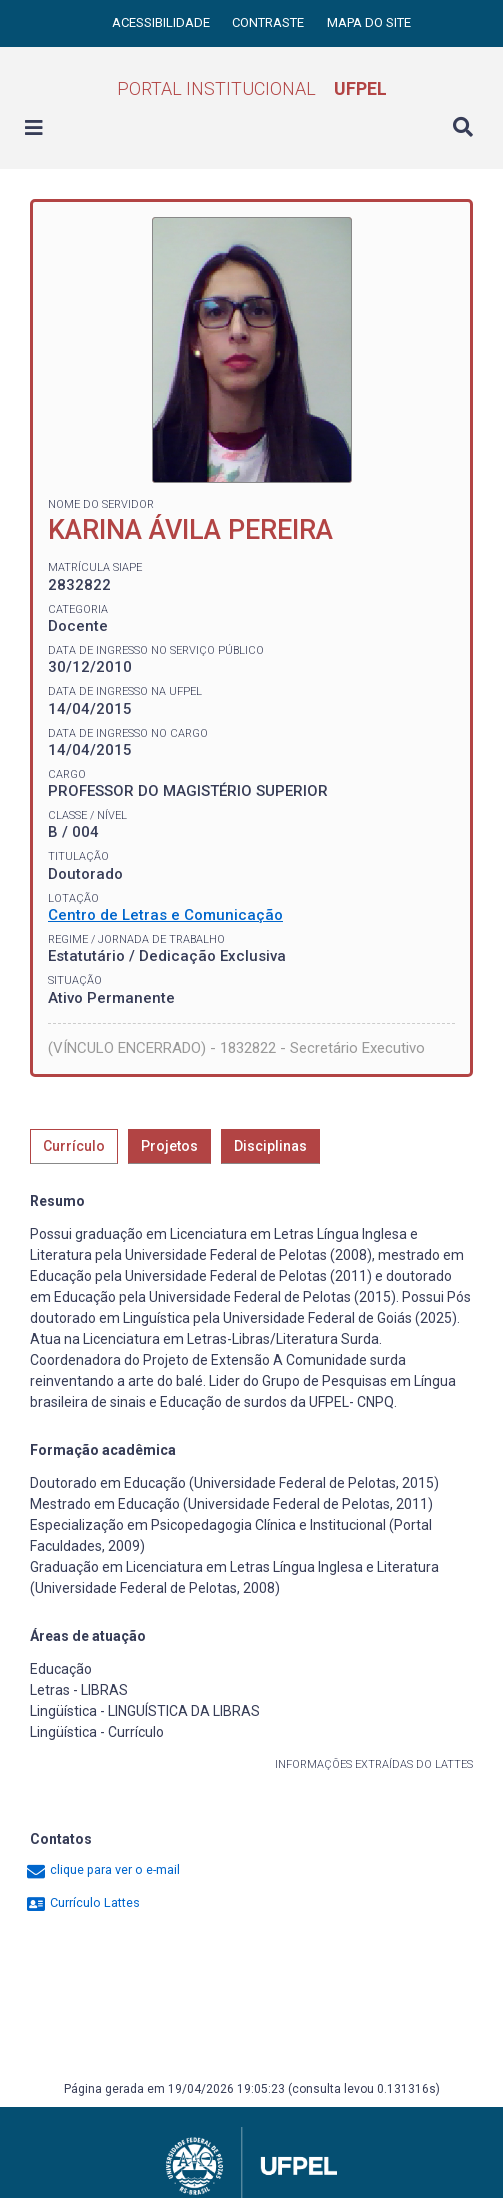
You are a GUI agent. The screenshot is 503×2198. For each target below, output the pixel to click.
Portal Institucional (252, 88)
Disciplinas (270, 1146)
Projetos (169, 1146)
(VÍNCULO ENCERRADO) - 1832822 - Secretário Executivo (236, 1048)
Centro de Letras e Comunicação (165, 915)
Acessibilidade (162, 22)
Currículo (74, 1146)
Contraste (269, 22)
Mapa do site (369, 22)
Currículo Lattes (82, 1902)
